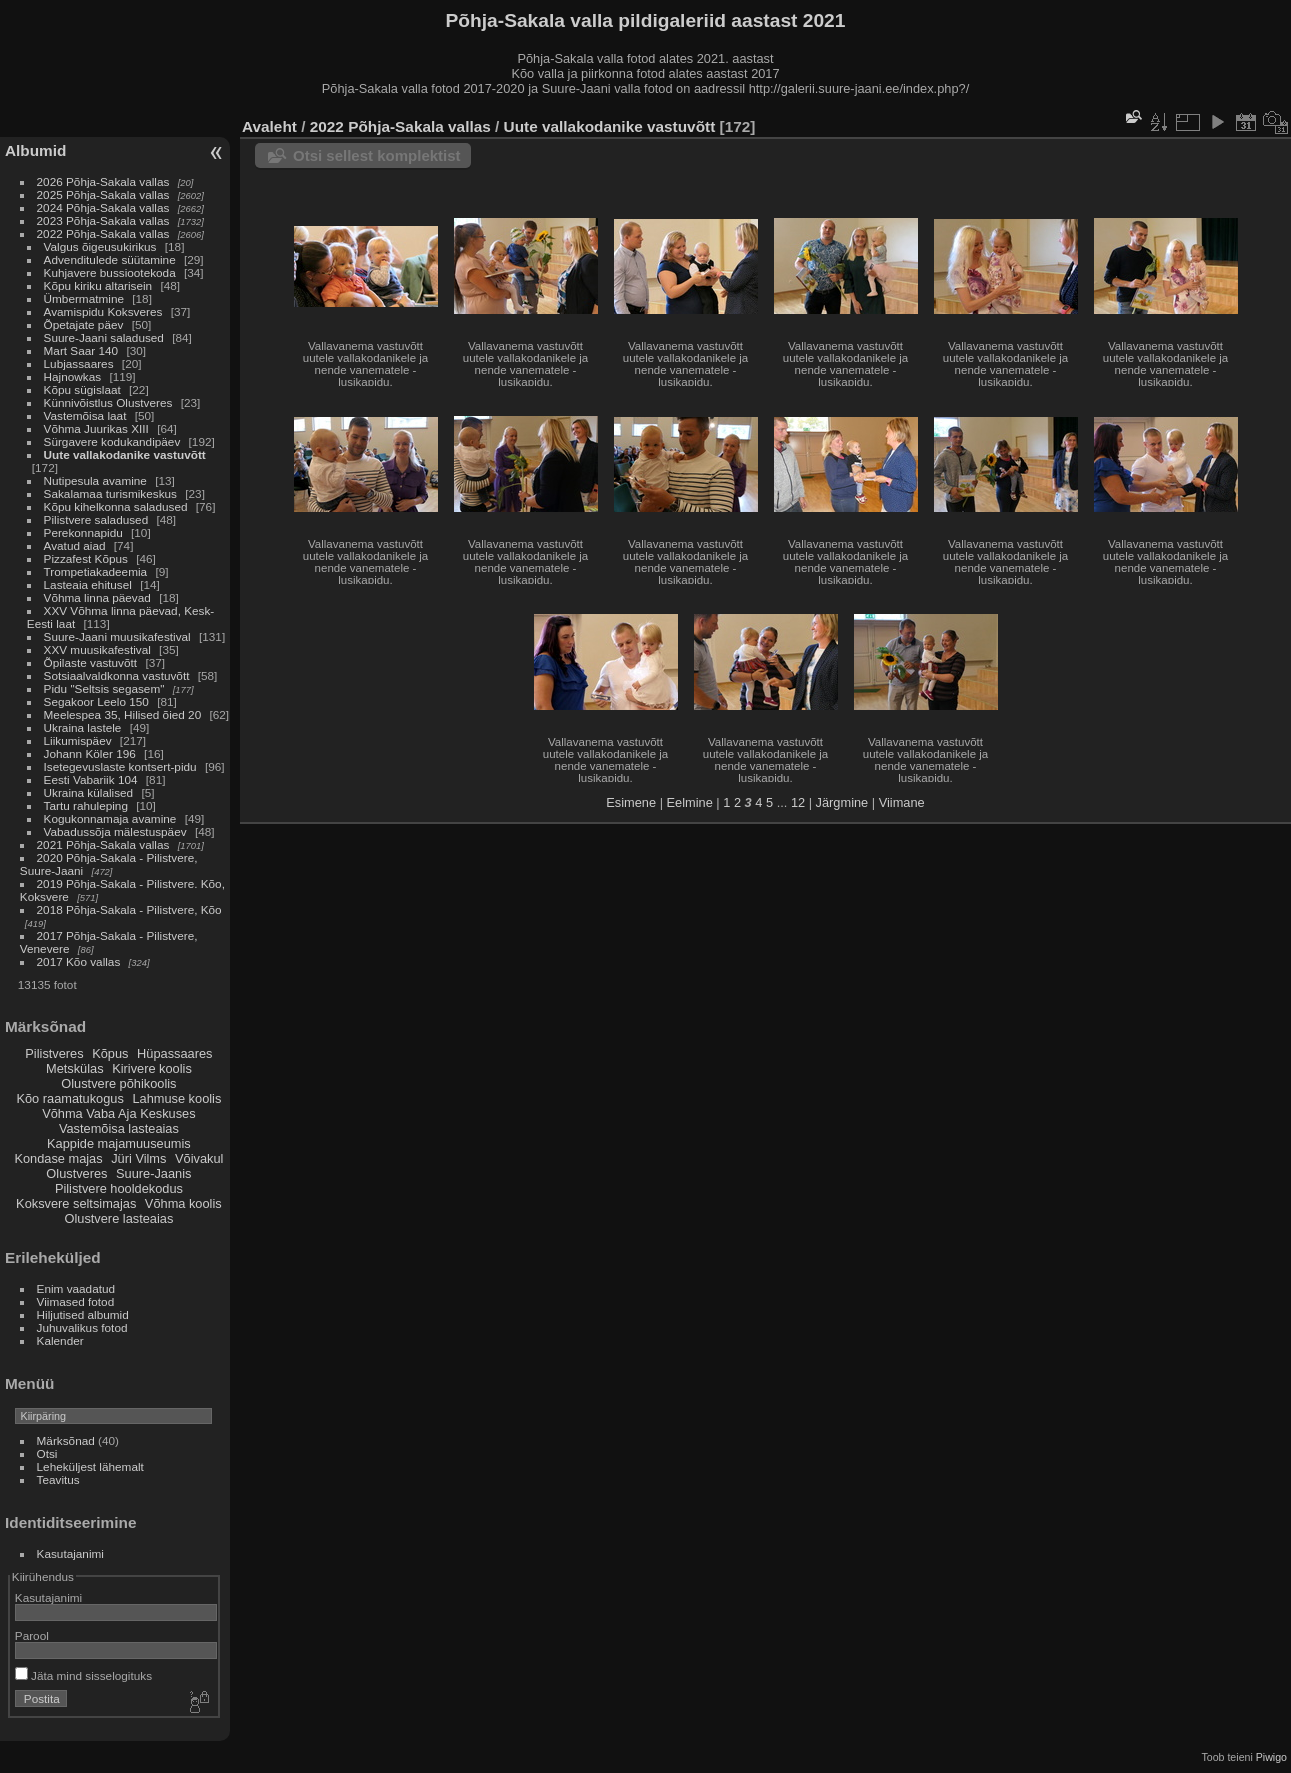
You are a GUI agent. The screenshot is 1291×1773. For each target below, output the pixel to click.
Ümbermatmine (84, 298)
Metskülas (75, 1068)
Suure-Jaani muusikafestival (117, 636)
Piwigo (1271, 1757)
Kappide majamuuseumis (119, 1143)
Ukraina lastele (84, 727)
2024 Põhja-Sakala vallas (103, 207)
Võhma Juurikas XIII (96, 428)
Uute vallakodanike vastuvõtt (125, 454)
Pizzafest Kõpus (86, 558)
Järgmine (842, 802)
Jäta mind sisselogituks (83, 1675)
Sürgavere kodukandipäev (112, 441)
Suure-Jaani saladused (104, 337)
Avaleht (269, 126)
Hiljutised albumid (83, 1314)
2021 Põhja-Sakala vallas (103, 844)
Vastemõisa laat (85, 415)
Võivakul (199, 1158)
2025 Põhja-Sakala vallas (103, 194)
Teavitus (58, 1479)
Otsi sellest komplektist (377, 155)
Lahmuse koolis (176, 1098)
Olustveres (76, 1173)
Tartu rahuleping (86, 805)
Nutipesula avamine (97, 480)
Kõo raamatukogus (69, 1098)
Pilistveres (54, 1053)
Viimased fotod (76, 1301)
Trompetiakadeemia (96, 571)
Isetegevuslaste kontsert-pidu (120, 766)
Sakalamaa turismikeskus (110, 493)
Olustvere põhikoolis (118, 1083)
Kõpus (110, 1053)
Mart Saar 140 (81, 350)
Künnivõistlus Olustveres (108, 402)
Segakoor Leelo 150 (96, 701)
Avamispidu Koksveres (103, 311)
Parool (32, 1635)
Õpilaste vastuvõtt (91, 662)
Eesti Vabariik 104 (91, 779)
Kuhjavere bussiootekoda (110, 272)
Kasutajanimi (70, 1553)
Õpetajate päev (84, 324)
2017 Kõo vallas (79, 961)
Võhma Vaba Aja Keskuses (118, 1113)
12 (798, 802)
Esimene (631, 802)
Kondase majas (58, 1158)
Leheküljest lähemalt (90, 1466)
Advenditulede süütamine (110, 259)
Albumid (35, 150)
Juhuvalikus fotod (82, 1327)
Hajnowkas (73, 376)
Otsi (47, 1453)
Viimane (902, 802)
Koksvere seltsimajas (76, 1203)
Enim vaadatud (76, 1288)
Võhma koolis (183, 1203)
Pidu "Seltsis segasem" (104, 688)
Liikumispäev (79, 740)
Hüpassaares (174, 1053)
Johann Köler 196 (90, 753)
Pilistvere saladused (96, 519)
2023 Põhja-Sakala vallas (103, 220)
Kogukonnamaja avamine (110, 818)
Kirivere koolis (152, 1068)
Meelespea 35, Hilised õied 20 (123, 714)
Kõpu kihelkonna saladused (116, 506)
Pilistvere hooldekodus (119, 1188)
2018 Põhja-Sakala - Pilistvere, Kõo (129, 909)
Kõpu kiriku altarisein (98, 285)
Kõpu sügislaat (82, 389)
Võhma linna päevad (97, 597)
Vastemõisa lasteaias (119, 1128)
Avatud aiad (75, 545)
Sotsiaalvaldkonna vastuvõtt (117, 675)
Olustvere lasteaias (118, 1218)
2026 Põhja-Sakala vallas (103, 181)
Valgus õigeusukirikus (100, 246)
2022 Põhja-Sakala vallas (103, 233)
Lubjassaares (79, 363)
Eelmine (690, 802)
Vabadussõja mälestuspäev (115, 831)
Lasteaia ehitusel (88, 584)
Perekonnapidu (83, 532)
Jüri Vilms (138, 1158)
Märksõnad (66, 1440)
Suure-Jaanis (153, 1173)
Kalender (60, 1340)
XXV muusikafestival (97, 649)
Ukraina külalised (89, 792)
